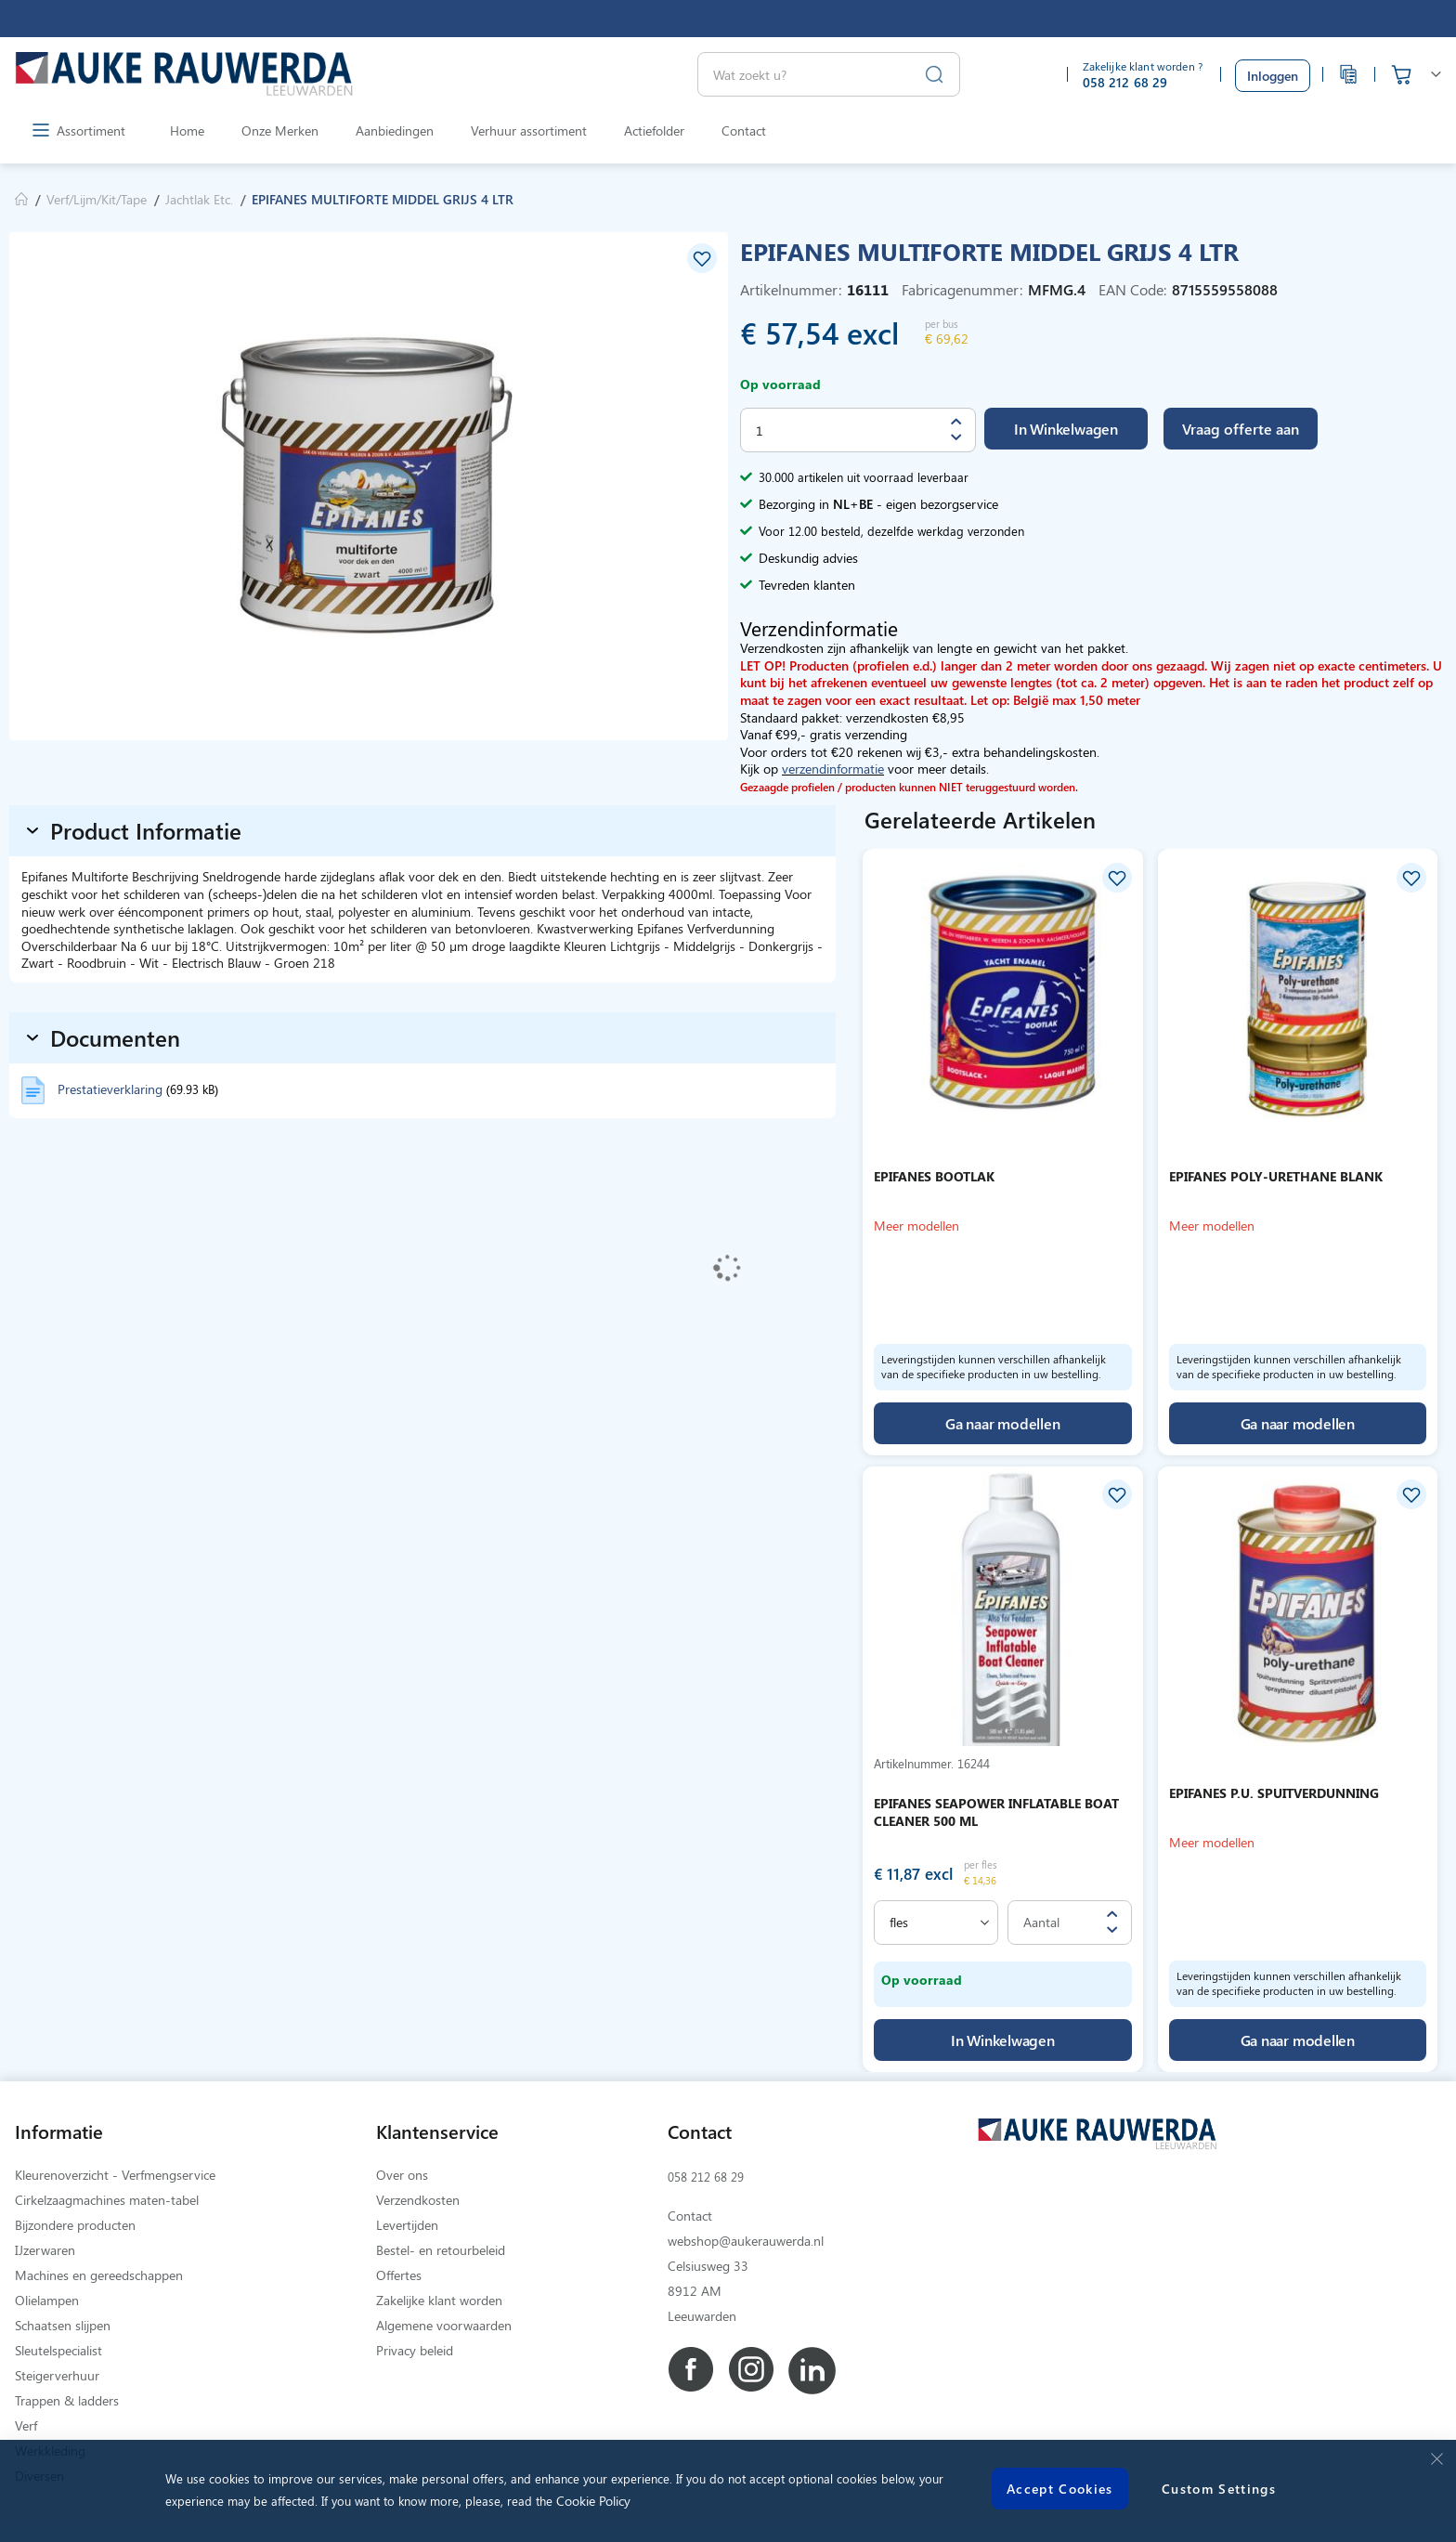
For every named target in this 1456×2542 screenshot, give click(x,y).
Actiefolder (654, 130)
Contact (744, 130)
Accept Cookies (1060, 2488)
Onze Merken (279, 130)
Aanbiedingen (395, 130)
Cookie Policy (593, 2500)
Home (187, 130)
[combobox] (828, 74)
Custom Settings (1219, 2488)
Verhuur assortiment (529, 130)
